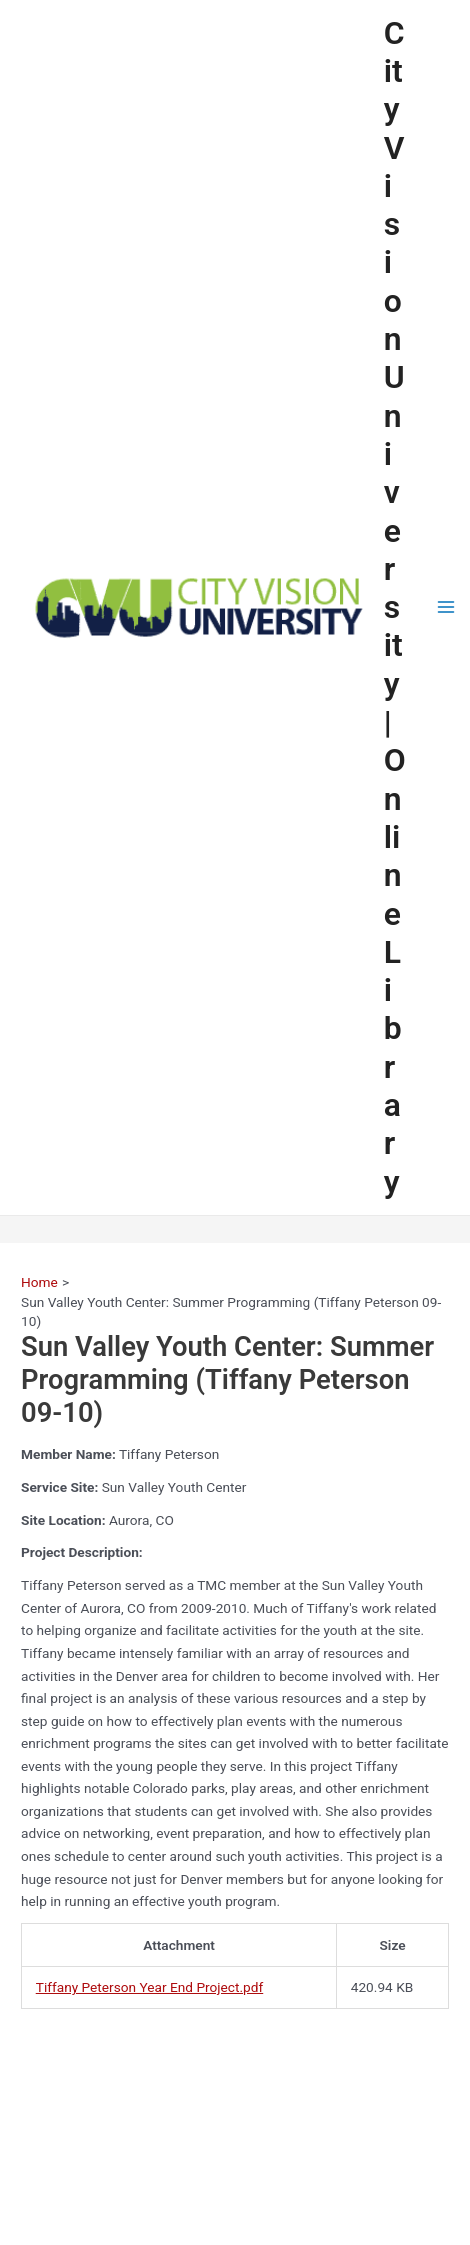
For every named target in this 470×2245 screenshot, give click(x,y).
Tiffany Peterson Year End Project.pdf (150, 1987)
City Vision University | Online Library (395, 607)
